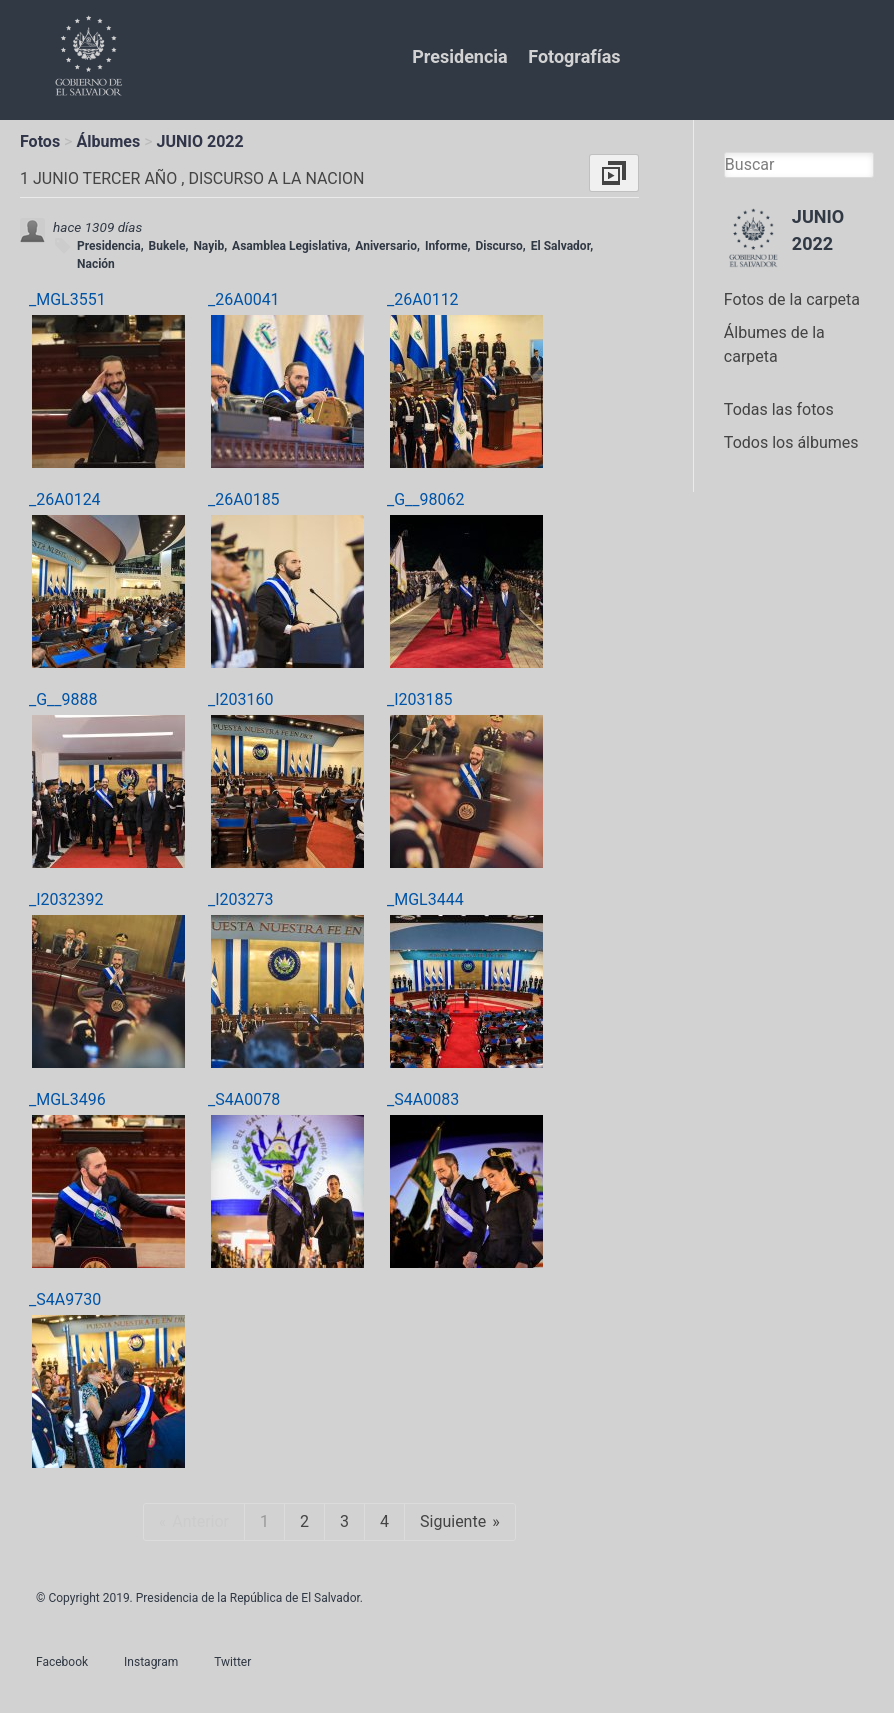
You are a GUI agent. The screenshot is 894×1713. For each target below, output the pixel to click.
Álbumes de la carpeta (774, 344)
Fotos (40, 141)
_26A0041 (244, 299)
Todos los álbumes (791, 442)
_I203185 (420, 699)
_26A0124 (65, 499)
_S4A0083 (423, 1099)
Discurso (498, 246)
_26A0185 (244, 499)
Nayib (208, 246)
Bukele (167, 246)
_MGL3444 (425, 899)
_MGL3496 (67, 1099)
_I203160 (241, 699)
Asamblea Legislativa (289, 246)
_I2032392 (66, 899)
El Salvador (560, 246)
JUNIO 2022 (200, 141)
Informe (446, 246)
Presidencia (459, 56)
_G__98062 (426, 499)
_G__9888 (63, 699)
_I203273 (241, 899)
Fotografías (574, 56)
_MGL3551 (67, 299)
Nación (96, 264)
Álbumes (108, 141)
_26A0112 (423, 299)
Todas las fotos (779, 409)
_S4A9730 (65, 1299)
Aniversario (386, 246)
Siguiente (453, 1521)
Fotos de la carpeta (792, 299)
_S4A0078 (244, 1099)
